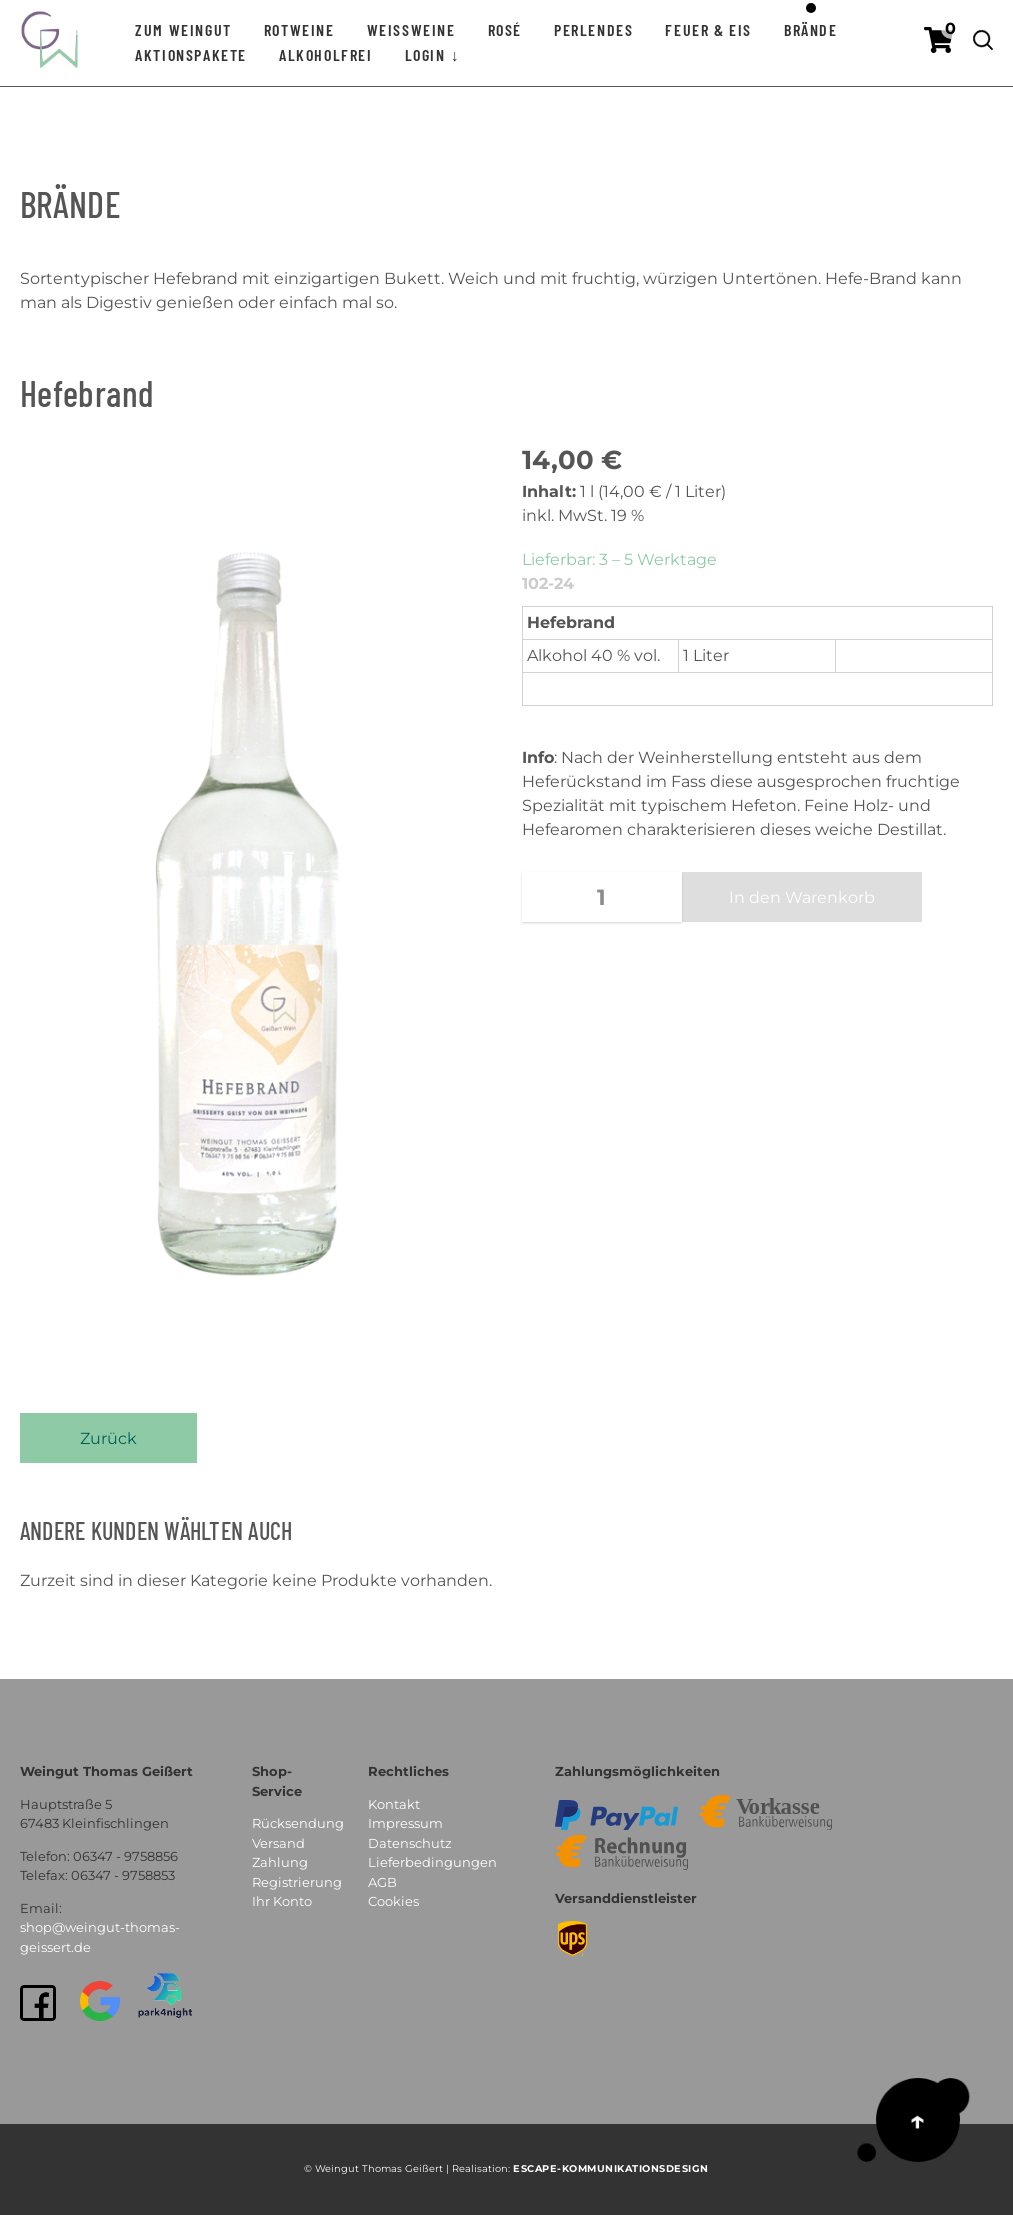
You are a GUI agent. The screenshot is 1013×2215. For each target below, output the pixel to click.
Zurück (108, 1438)
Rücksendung (298, 1823)
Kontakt (394, 1804)
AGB (382, 1882)
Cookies (393, 1901)
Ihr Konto (282, 1901)
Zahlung (280, 1862)
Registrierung (297, 1882)
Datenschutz (410, 1843)
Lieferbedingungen (432, 1862)
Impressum (405, 1823)
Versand (278, 1843)
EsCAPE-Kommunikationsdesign (611, 2168)
